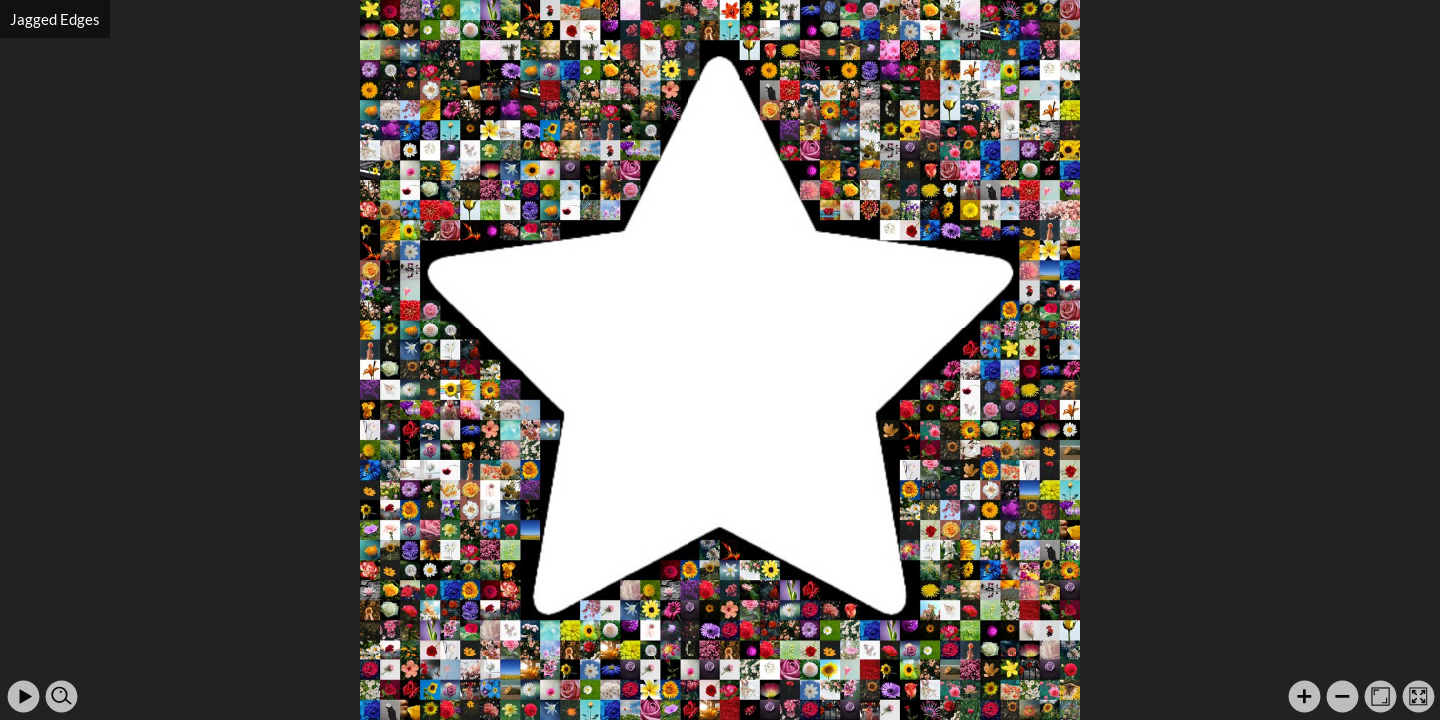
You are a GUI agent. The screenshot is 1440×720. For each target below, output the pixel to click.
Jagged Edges (55, 19)
